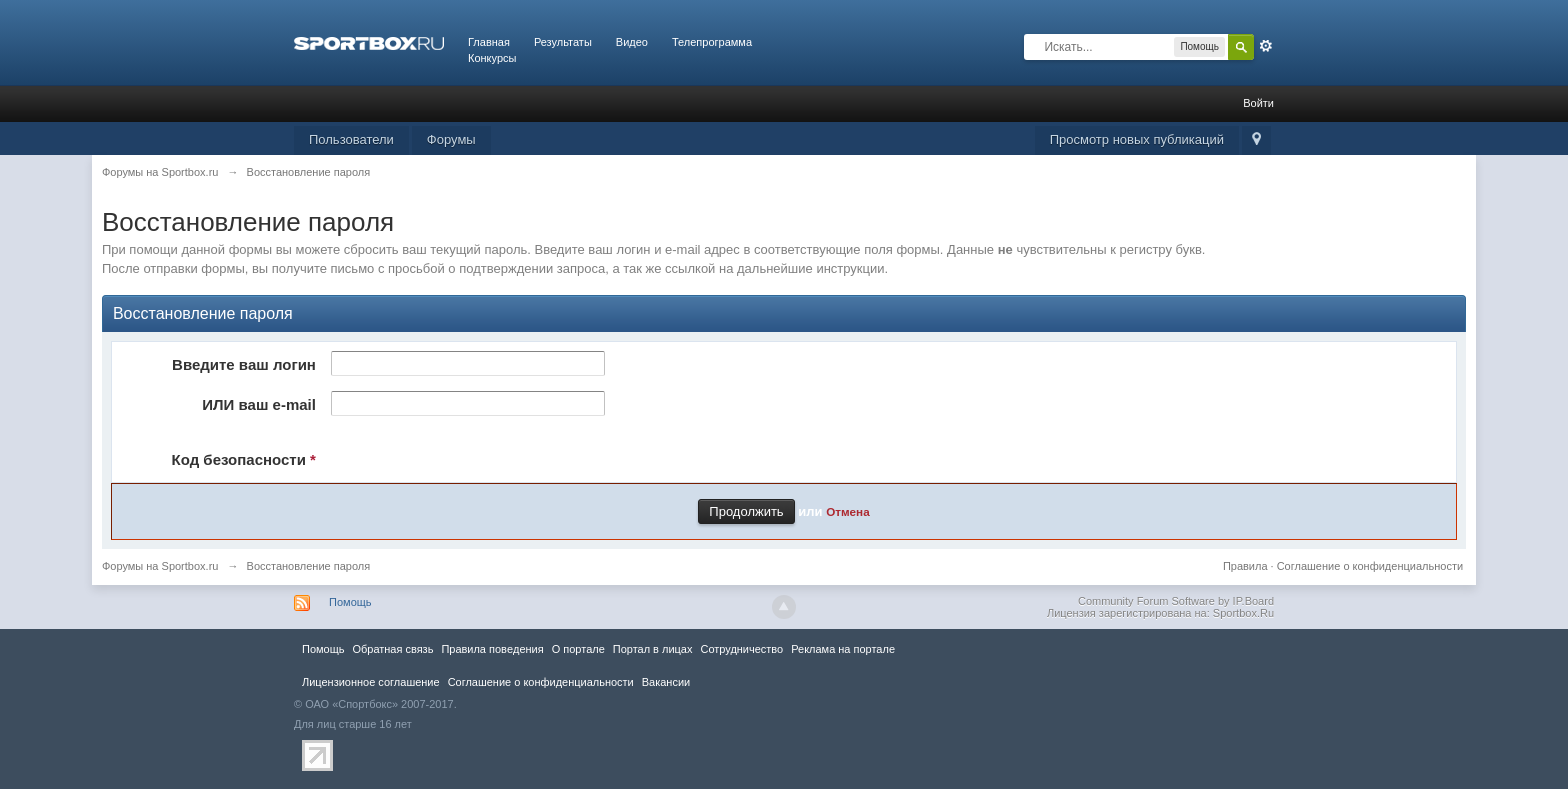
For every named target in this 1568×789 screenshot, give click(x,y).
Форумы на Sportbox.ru (160, 566)
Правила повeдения (492, 649)
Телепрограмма (712, 42)
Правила (1245, 566)
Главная (489, 42)
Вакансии (666, 682)
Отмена (848, 511)
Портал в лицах (653, 649)
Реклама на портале (843, 649)
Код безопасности (244, 459)
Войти (1258, 103)
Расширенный (1266, 46)
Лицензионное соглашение (371, 682)
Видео (632, 42)
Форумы (451, 139)
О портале (578, 649)
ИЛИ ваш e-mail (259, 404)
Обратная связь (392, 649)
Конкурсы (492, 58)
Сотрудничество (741, 649)
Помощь (350, 602)
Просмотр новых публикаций (1137, 139)
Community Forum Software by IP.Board (1176, 601)
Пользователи (351, 139)
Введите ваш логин (244, 364)
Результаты (563, 42)
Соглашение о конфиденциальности (1370, 566)
